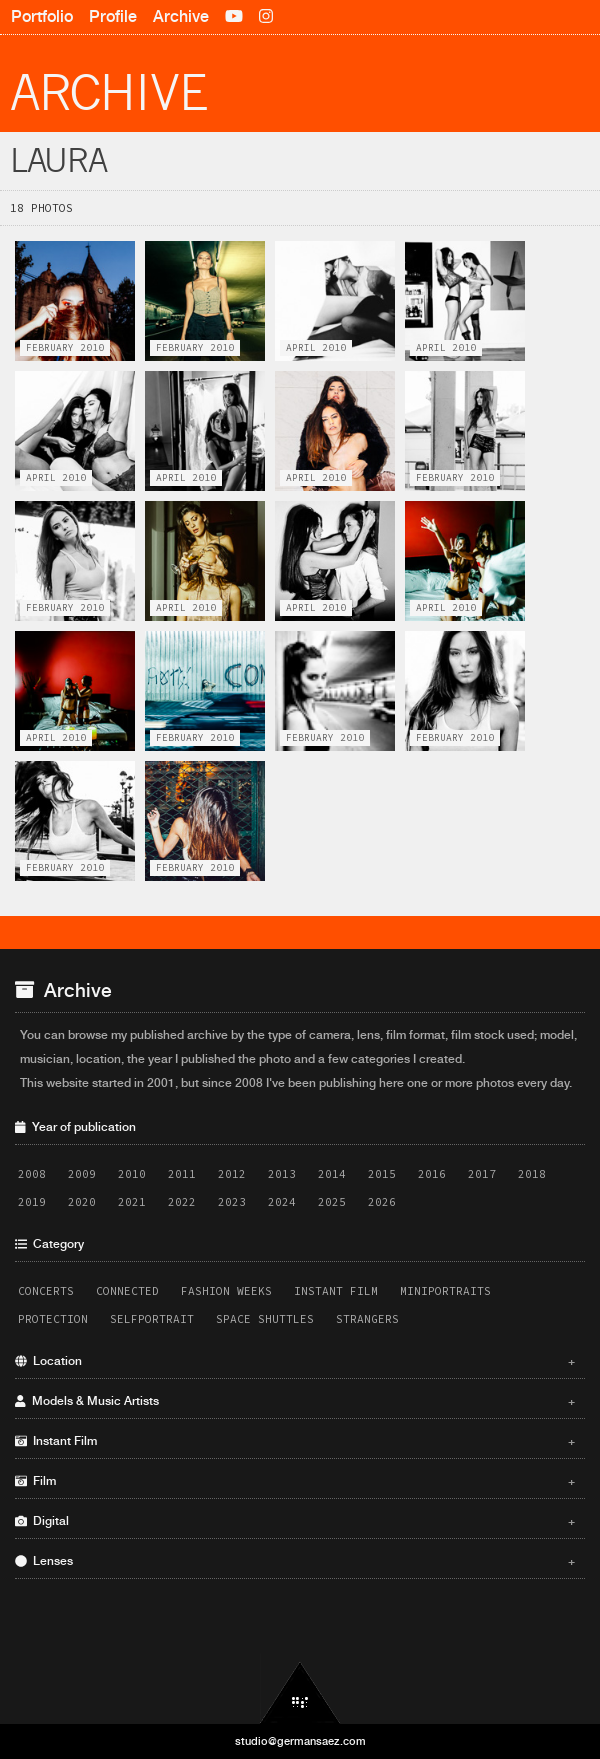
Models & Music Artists (295, 1401)
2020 (82, 1202)
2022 (182, 1202)
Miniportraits (445, 1291)
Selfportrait (152, 1319)
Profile (113, 16)
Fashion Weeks (226, 1291)
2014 (332, 1174)
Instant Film (336, 1291)
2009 (82, 1174)
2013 (282, 1174)
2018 (532, 1174)
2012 (232, 1174)
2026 (382, 1202)
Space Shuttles (265, 1319)
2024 (282, 1202)
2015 (382, 1174)
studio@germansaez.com (300, 1741)
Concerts (46, 1291)
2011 (182, 1174)
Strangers (367, 1319)
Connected (127, 1291)
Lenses (295, 1561)
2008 (32, 1174)
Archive (181, 16)
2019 (32, 1202)
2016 (432, 1174)
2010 (132, 1174)
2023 (232, 1202)
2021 (132, 1202)
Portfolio (42, 16)
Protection (53, 1319)
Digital (295, 1521)
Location (295, 1361)
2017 (482, 1174)
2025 (332, 1202)
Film (295, 1481)
